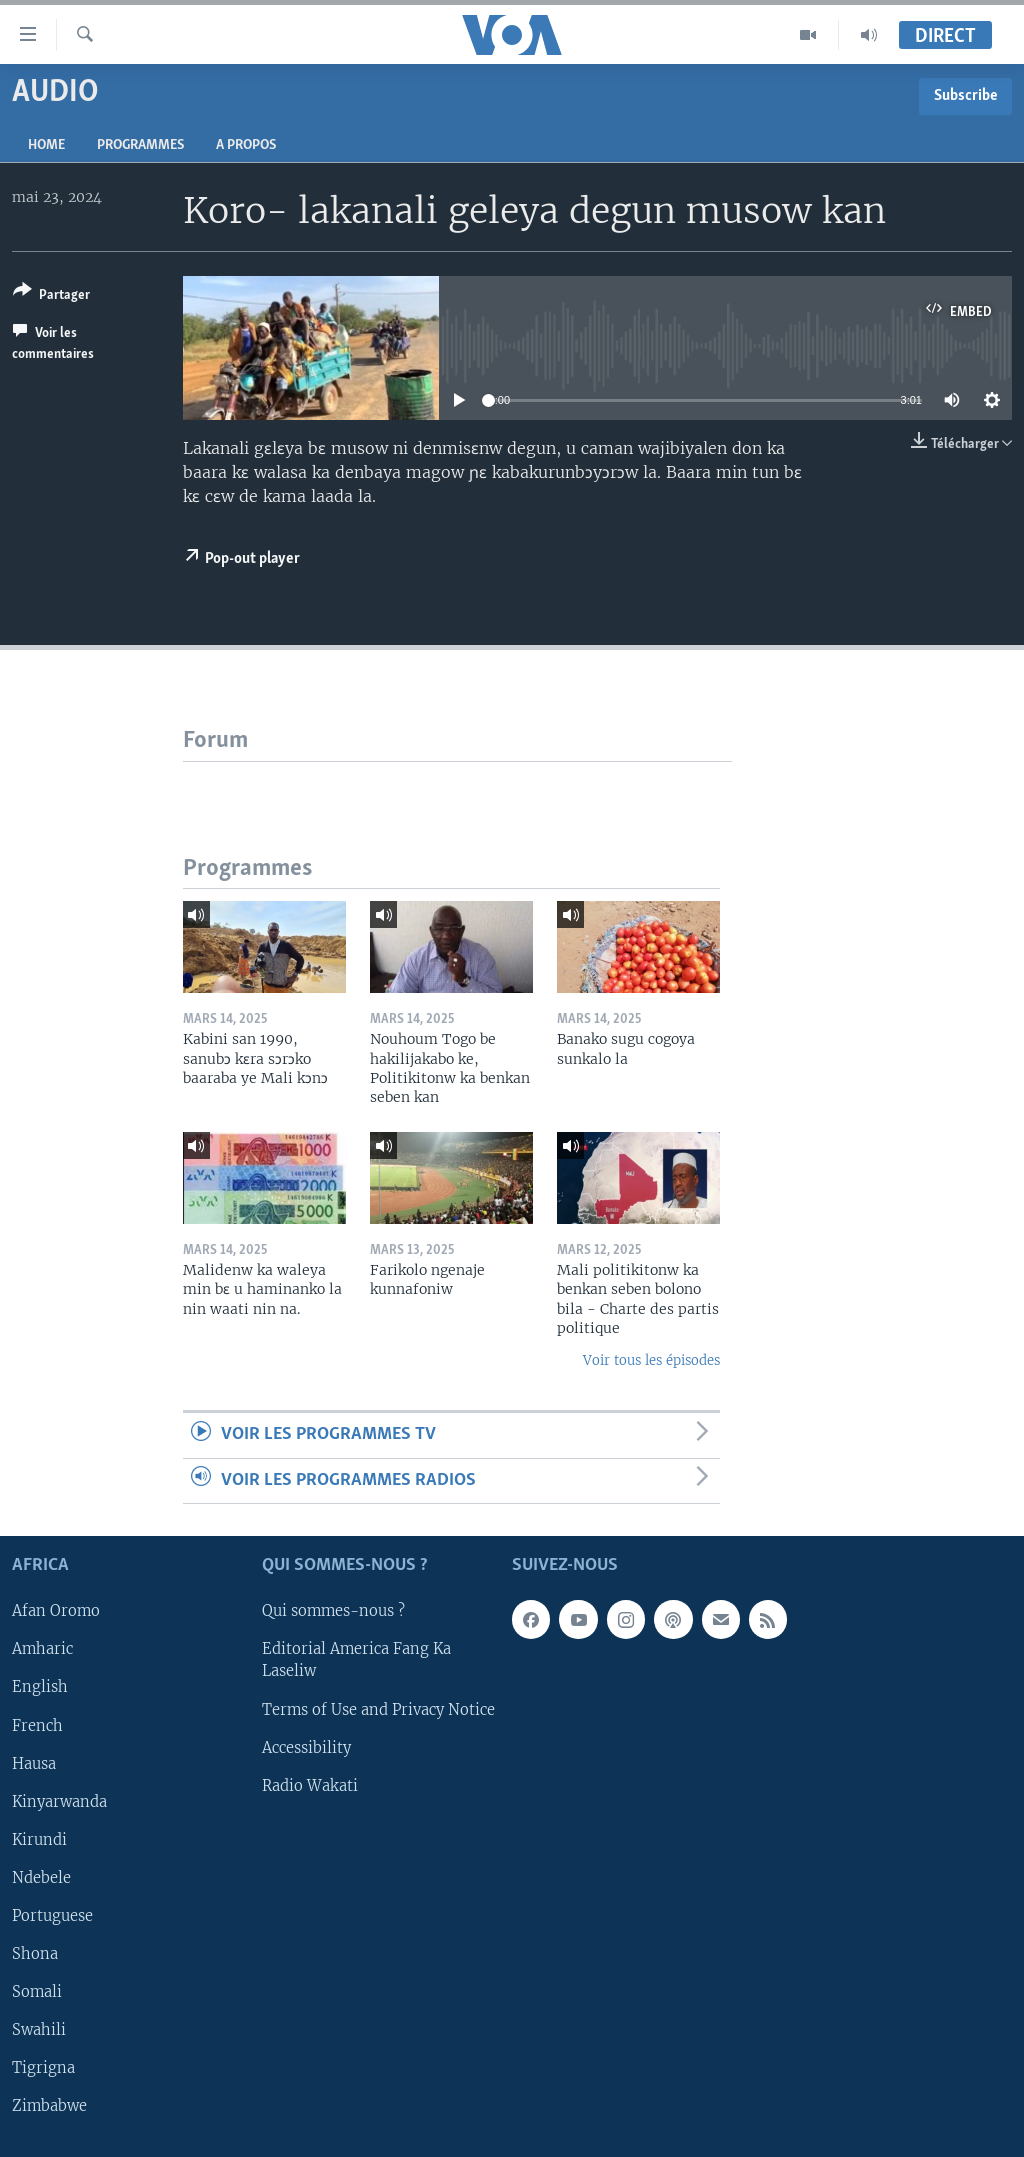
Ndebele (41, 1878)
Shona (35, 1954)
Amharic (42, 1649)
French (37, 1725)
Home (46, 145)
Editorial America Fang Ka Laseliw (356, 1660)
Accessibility (306, 1747)
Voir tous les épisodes (651, 1360)
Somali (37, 1992)
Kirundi (39, 1840)
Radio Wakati (310, 1786)
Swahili (39, 2030)
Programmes (140, 145)
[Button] (51, 296)
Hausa (34, 1763)
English (40, 1687)
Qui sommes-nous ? (333, 1611)
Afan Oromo (56, 1611)
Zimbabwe (49, 2106)
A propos (246, 145)
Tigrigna (43, 2068)
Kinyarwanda (59, 1802)
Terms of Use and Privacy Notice (378, 1709)
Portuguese (52, 1916)
